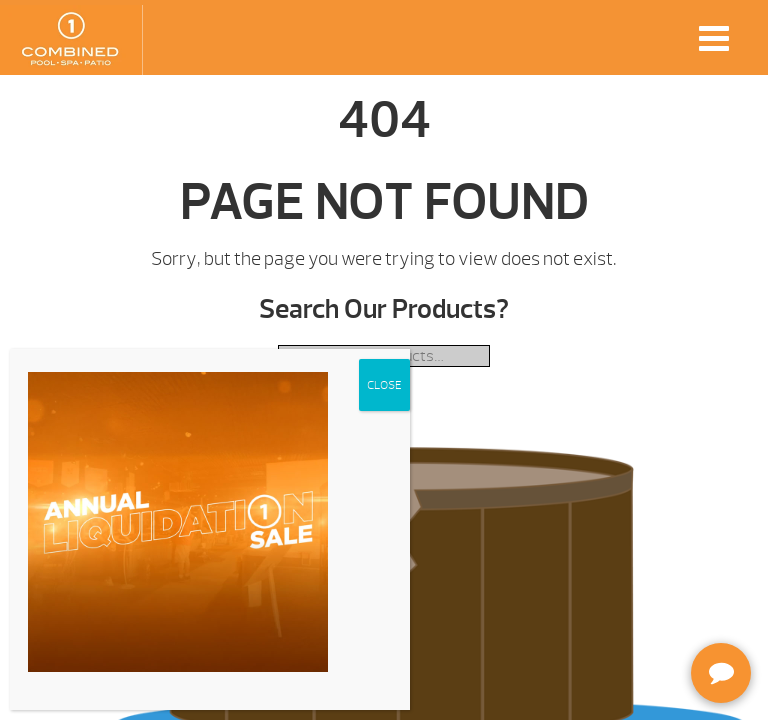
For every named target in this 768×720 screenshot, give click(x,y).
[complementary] (623, 610)
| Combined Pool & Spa (71, 40)
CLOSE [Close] (384, 385)
